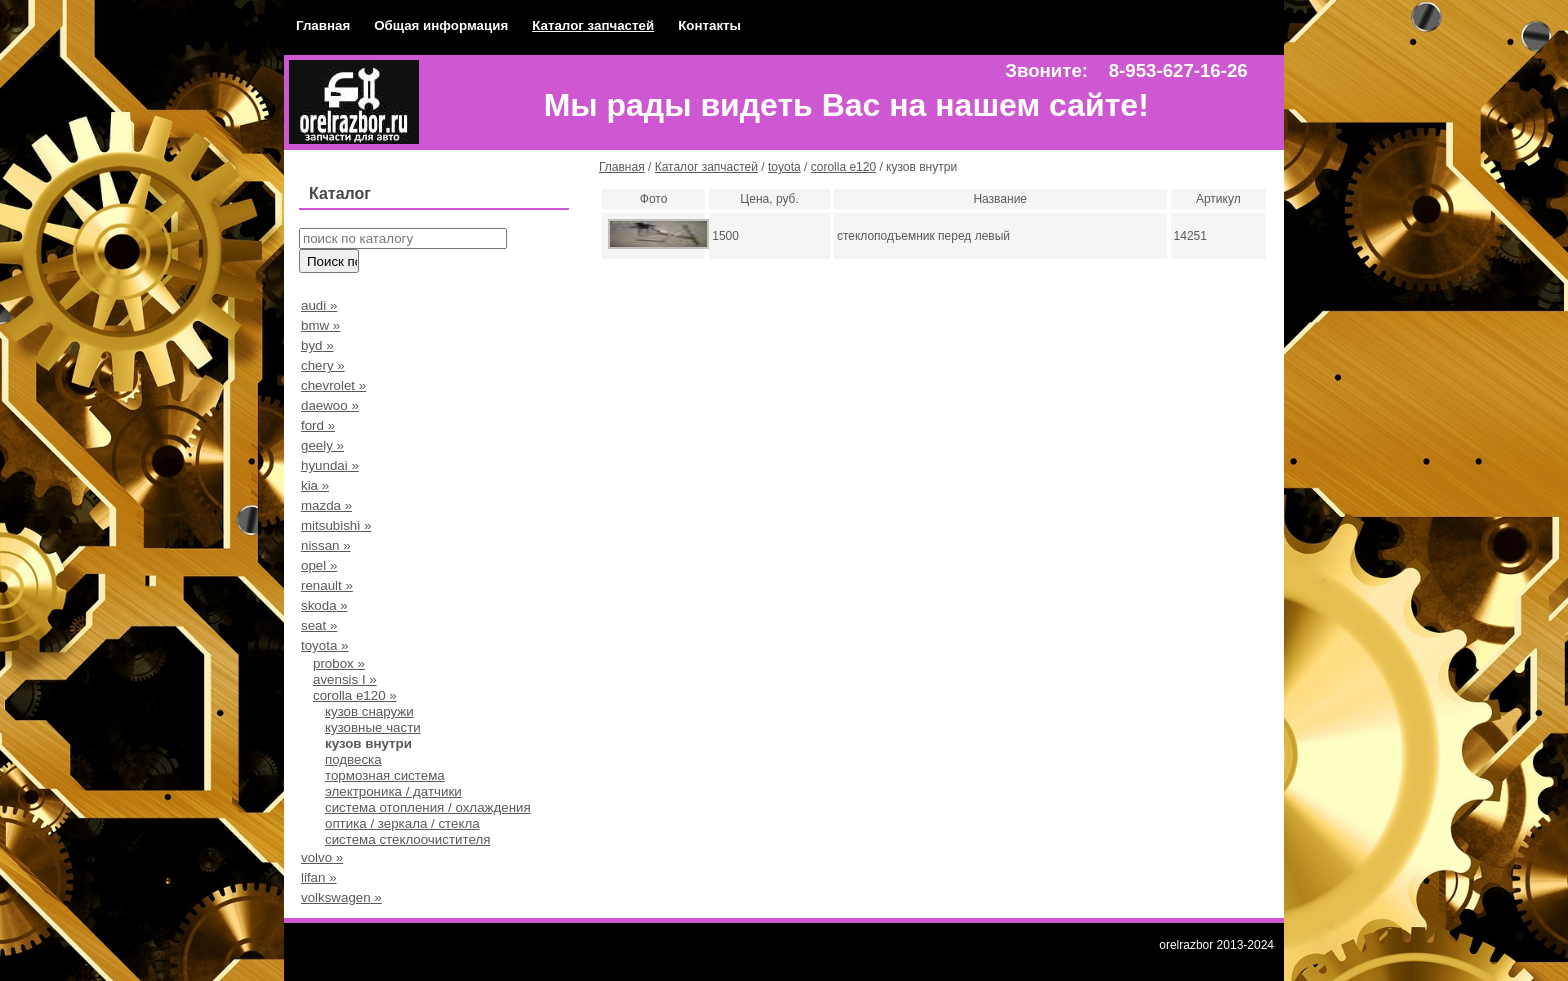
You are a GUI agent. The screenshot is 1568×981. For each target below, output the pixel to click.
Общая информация (441, 25)
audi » (319, 305)
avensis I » (345, 679)
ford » (318, 425)
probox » (339, 663)
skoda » (324, 605)
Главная (323, 25)
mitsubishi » (336, 525)
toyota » (324, 645)
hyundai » (330, 465)
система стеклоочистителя (407, 839)
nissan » (326, 545)
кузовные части (373, 727)
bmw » (320, 325)
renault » (327, 585)
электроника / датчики (393, 791)
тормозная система (385, 775)
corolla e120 (843, 167)
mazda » (326, 505)
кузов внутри (368, 743)
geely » (322, 445)
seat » (319, 625)
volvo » (322, 857)
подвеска (353, 759)
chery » (323, 365)
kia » (315, 485)
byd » (317, 345)
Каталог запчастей (593, 25)
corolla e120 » (355, 695)
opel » (319, 565)
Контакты (709, 25)
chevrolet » (333, 385)
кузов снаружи (369, 711)
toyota (784, 167)
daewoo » (330, 405)
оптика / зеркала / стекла (402, 823)
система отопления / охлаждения (428, 807)
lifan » (319, 877)
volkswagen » (341, 897)
